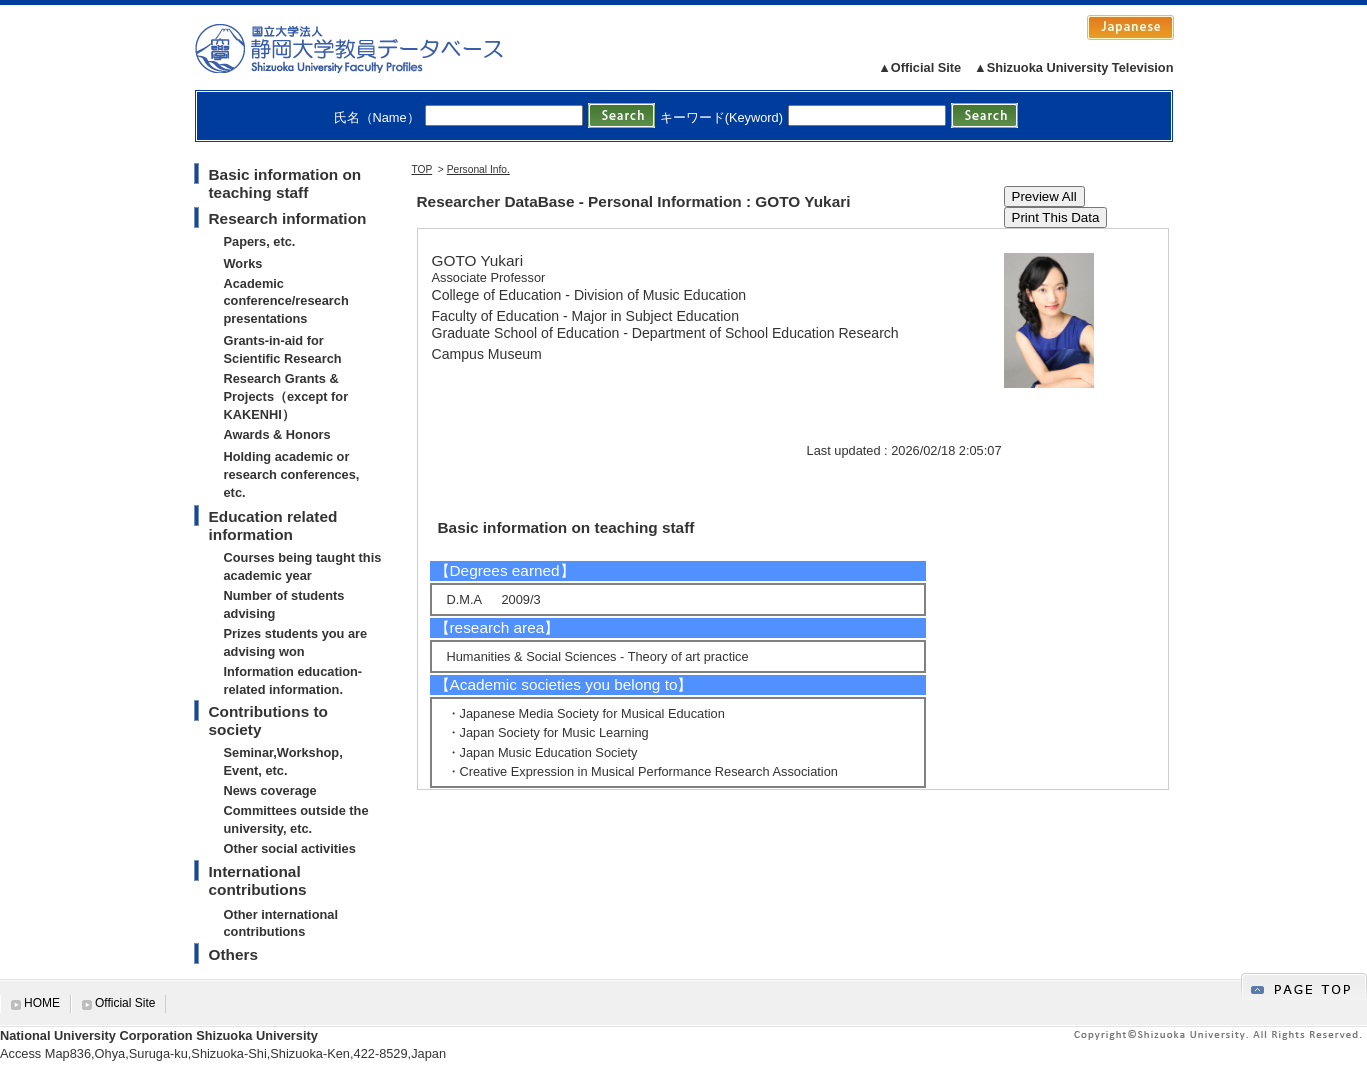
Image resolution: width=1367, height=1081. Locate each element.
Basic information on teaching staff (285, 183)
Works (243, 263)
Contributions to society (268, 720)
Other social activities (290, 848)
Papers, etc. (260, 241)
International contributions (258, 880)
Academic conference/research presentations (286, 301)
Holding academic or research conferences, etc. (292, 474)
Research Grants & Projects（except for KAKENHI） (286, 396)
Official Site (125, 1003)
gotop (1304, 986)
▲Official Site (919, 67)
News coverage (270, 790)
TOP (422, 169)
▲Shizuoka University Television (1073, 67)
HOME (42, 1003)
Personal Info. (478, 169)
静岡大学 (369, 48)
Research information (288, 218)
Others (234, 954)
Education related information (273, 525)
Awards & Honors (277, 434)
